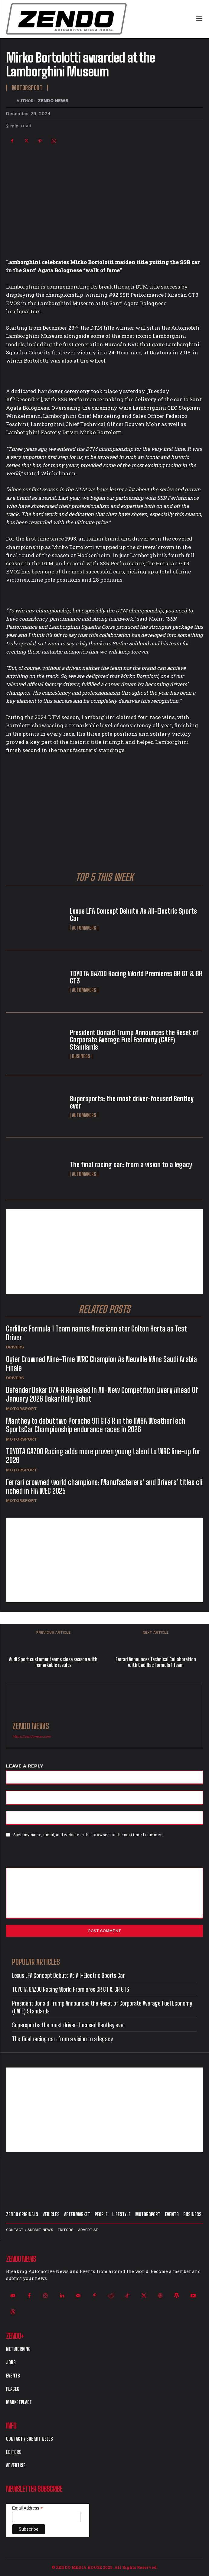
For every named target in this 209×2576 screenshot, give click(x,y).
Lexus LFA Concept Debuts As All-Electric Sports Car (133, 914)
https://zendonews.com (31, 1736)
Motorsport (21, 1408)
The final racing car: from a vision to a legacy (131, 1164)
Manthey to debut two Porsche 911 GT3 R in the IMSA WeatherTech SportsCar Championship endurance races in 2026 (95, 1425)
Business (81, 1056)
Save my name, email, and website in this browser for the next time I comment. (89, 1834)
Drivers (15, 1347)
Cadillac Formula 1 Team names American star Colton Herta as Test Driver (96, 1333)
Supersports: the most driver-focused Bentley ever (132, 1102)
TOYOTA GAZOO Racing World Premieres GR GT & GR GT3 (136, 977)
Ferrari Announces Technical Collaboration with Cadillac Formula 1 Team (156, 1662)
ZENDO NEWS (53, 100)
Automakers (84, 927)
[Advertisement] (104, 1251)
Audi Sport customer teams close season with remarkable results (53, 1662)
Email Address (27, 2508)
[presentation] (47, 1854)
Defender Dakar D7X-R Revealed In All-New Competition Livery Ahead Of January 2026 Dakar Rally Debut (102, 1394)
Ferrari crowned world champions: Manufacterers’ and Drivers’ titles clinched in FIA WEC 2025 (104, 1486)
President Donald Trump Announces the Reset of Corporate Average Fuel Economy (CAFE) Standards (134, 1039)
